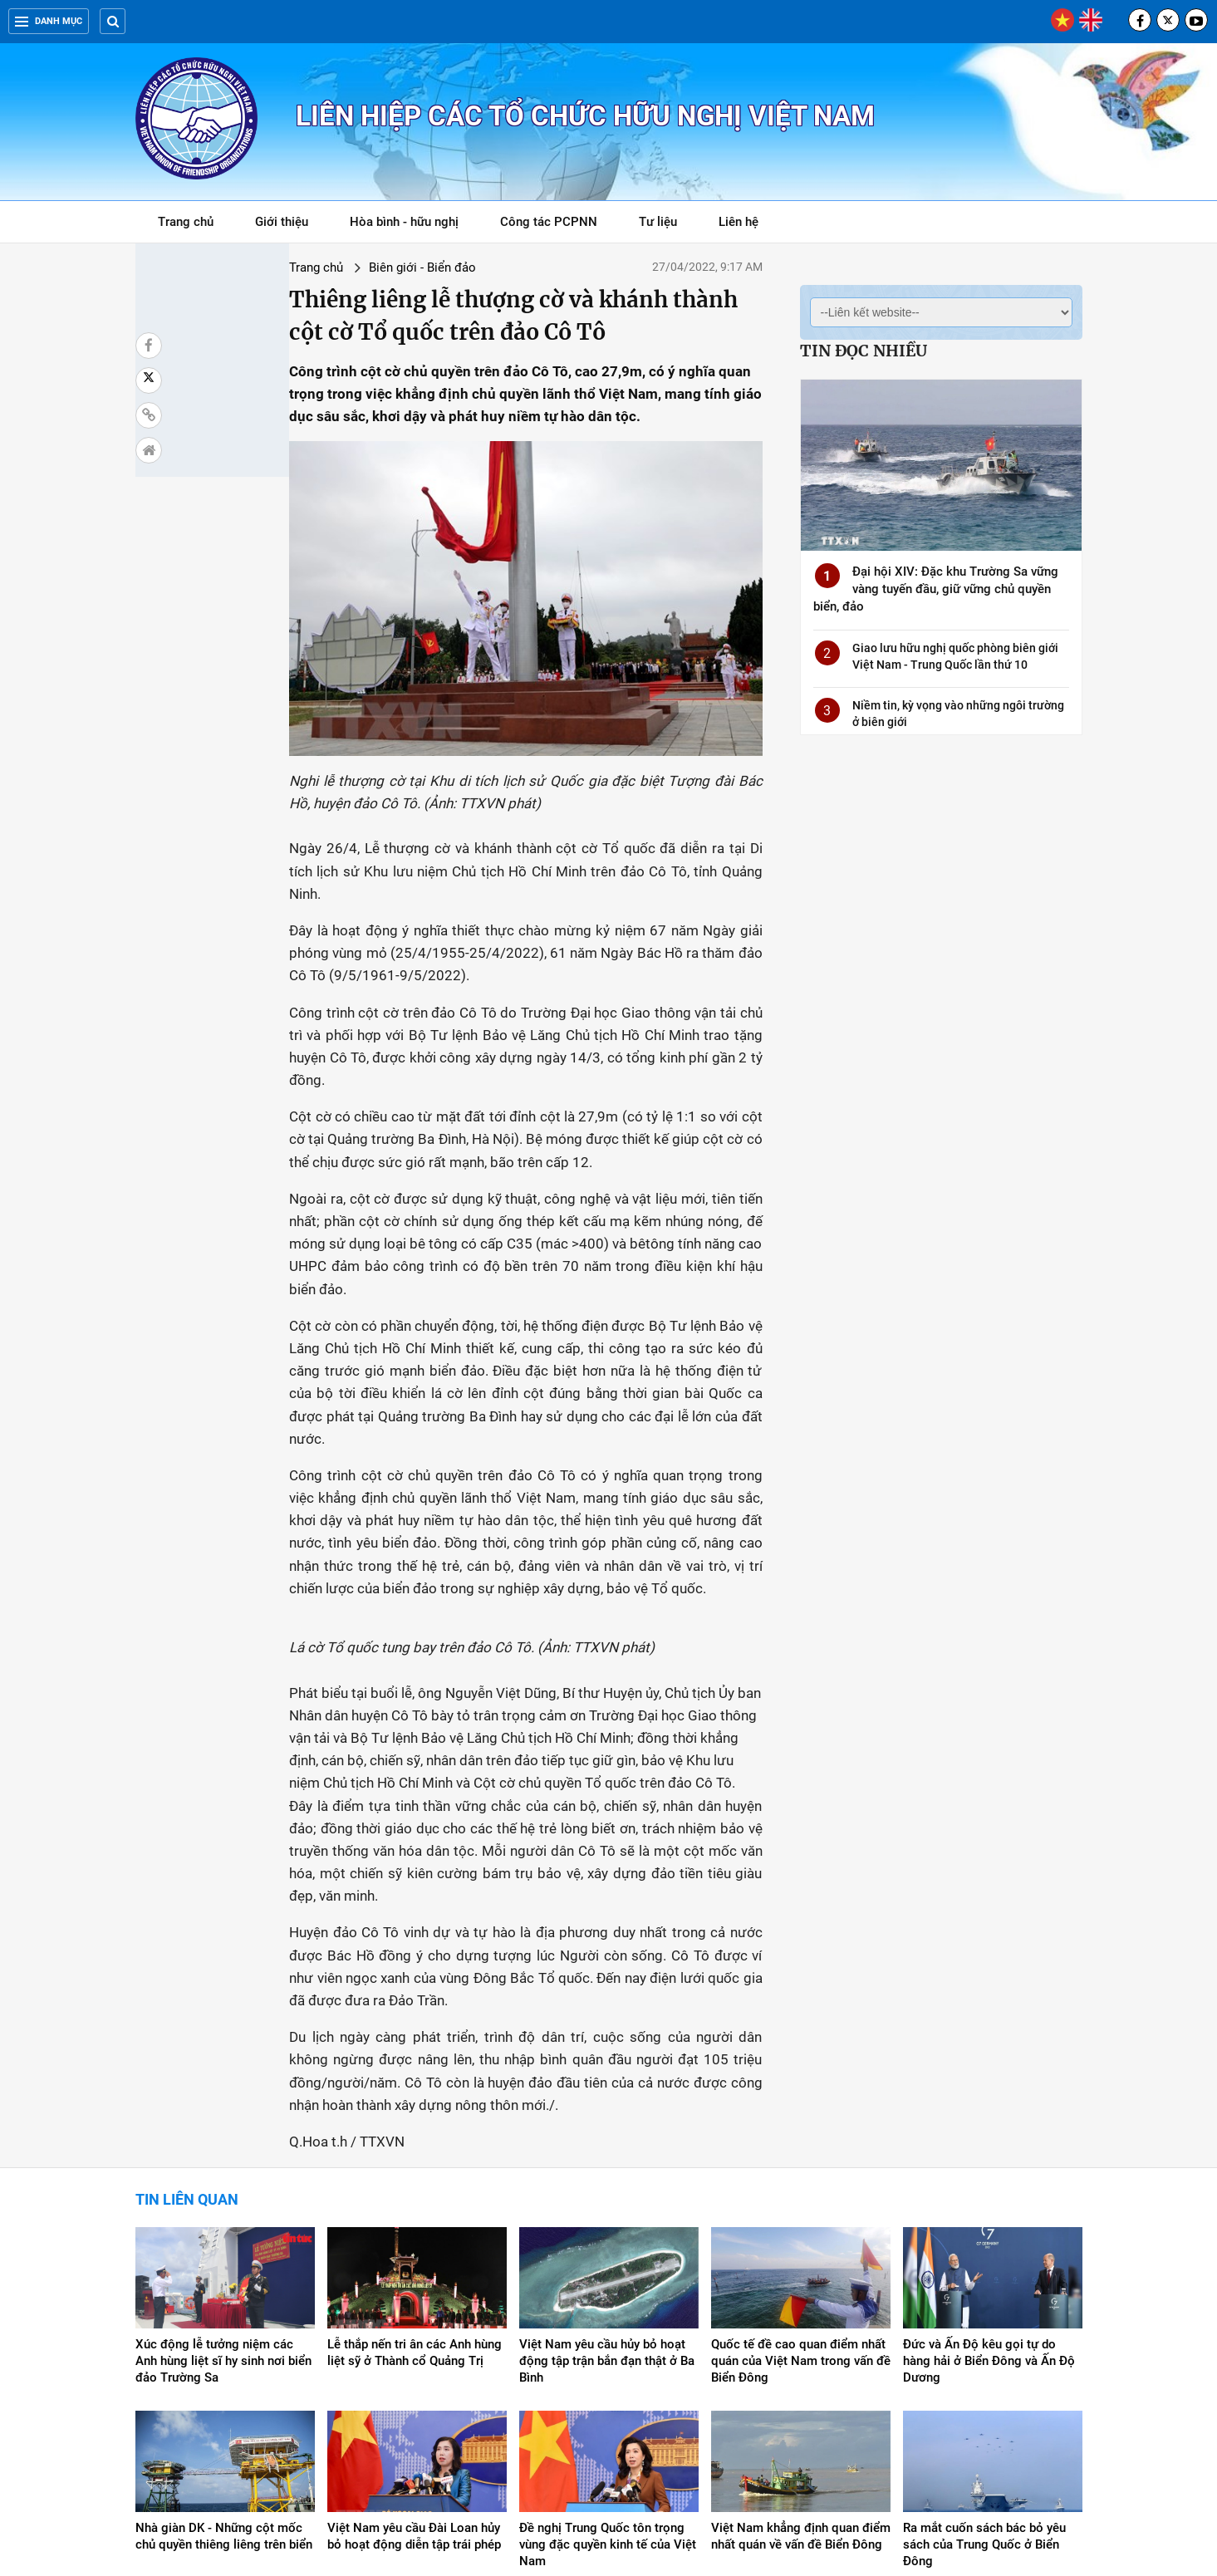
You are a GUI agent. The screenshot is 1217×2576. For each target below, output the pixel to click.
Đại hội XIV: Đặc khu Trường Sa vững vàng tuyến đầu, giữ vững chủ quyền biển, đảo (935, 589)
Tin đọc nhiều (863, 351)
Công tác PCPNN (548, 221)
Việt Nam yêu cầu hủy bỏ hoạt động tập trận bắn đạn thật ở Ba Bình (606, 2190)
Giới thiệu (281, 221)
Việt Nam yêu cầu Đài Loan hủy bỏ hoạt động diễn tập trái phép (414, 2366)
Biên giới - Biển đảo (306, 267)
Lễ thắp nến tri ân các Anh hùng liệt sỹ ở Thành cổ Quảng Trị (414, 2181)
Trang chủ (185, 221)
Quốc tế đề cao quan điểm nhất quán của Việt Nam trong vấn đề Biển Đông (801, 2190)
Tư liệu (666, 224)
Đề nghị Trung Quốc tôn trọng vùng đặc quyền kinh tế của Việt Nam (607, 2374)
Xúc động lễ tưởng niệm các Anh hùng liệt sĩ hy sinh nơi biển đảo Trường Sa (223, 2190)
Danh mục (48, 21)
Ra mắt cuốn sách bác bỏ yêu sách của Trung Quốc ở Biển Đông (984, 2374)
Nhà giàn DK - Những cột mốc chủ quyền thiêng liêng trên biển (223, 2366)
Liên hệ (738, 221)
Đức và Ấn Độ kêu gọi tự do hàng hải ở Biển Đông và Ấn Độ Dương (989, 2190)
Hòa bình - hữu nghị (404, 221)
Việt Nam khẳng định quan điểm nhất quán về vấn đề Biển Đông (801, 2366)
